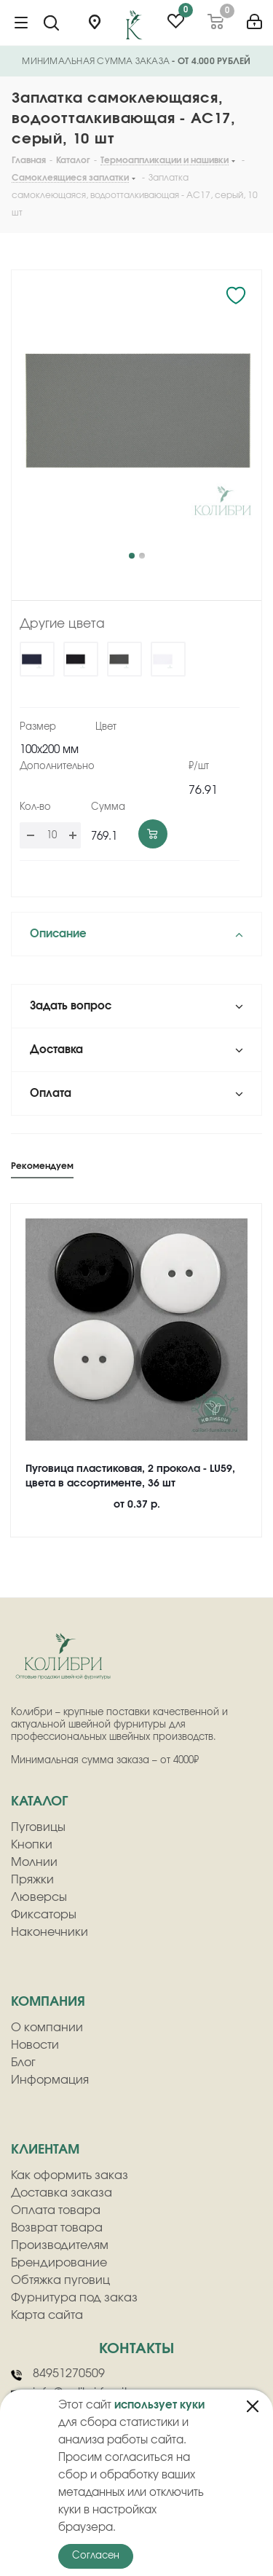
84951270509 (58, 2374)
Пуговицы (38, 1827)
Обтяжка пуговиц (60, 2280)
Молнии (34, 1862)
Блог (23, 2062)
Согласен (95, 2556)
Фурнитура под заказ (74, 2298)
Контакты (136, 2348)
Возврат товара (57, 2228)
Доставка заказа (61, 2193)
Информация (50, 2080)
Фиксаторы (43, 1915)
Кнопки (31, 1845)
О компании (47, 2027)
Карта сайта (47, 2315)
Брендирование (59, 2263)
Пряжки (32, 1880)
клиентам (45, 2149)
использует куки (159, 2405)
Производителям (59, 2245)
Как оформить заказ (69, 2175)
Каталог (39, 1801)
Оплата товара (55, 2210)
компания (48, 2002)
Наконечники (49, 1932)
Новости (35, 2045)
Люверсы (39, 1897)
